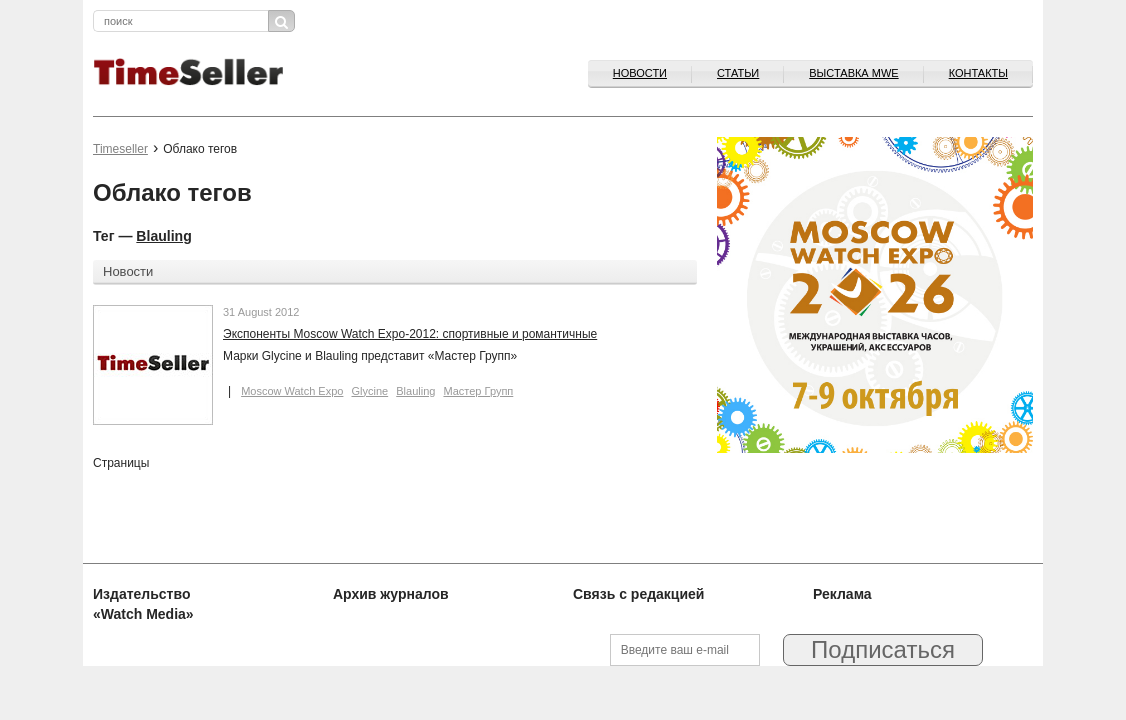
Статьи (738, 73)
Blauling (163, 236)
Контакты (978, 73)
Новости (640, 73)
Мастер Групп (478, 391)
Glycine (369, 391)
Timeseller (120, 149)
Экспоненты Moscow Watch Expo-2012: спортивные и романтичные (410, 334)
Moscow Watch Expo (292, 391)
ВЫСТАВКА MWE (853, 73)
